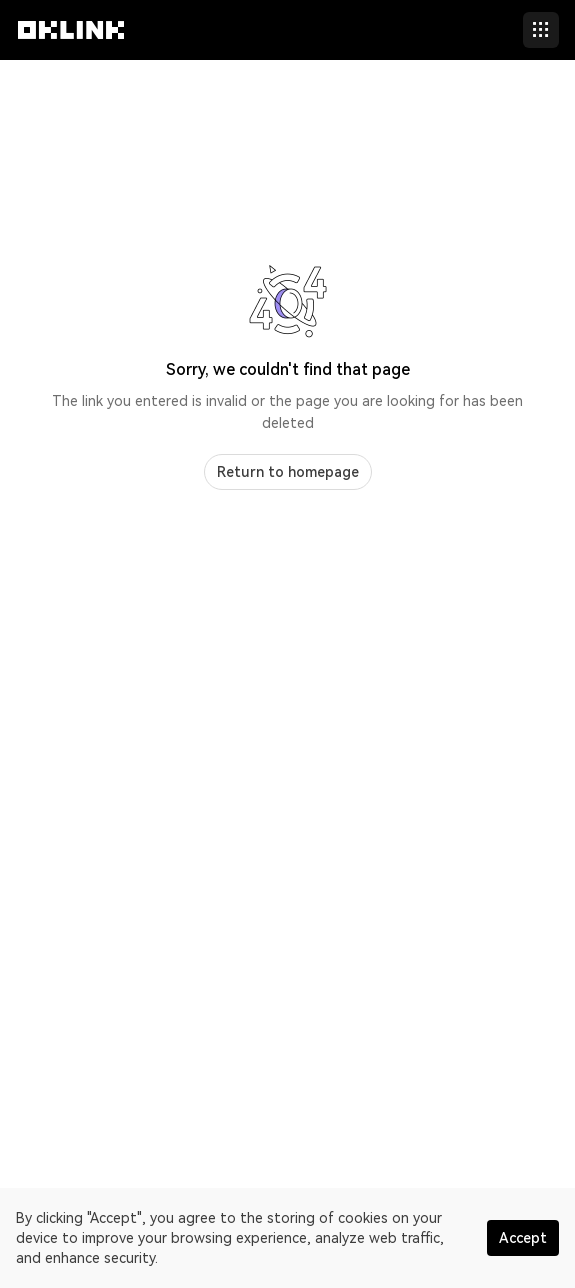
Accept (523, 1238)
